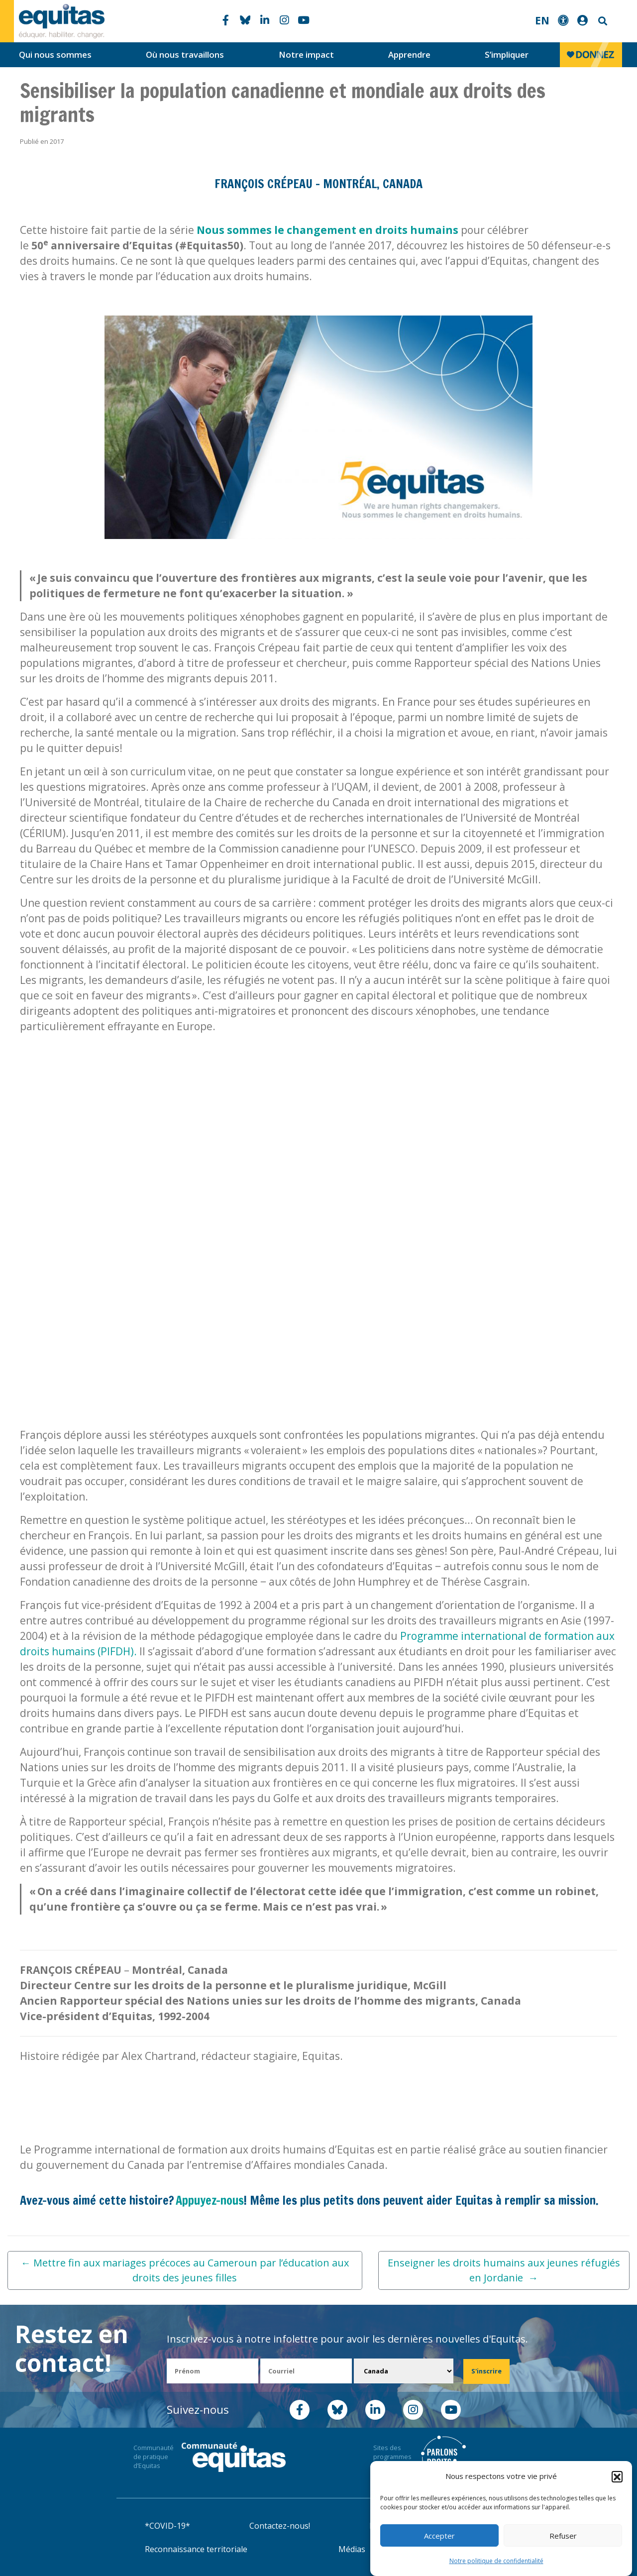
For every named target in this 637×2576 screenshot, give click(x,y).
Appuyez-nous (210, 2200)
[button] (617, 2476)
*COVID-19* (167, 2525)
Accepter (439, 2536)
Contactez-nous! (279, 2525)
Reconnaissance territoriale (196, 2549)
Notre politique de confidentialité (496, 2561)
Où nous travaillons (185, 54)
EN (542, 20)
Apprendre (409, 54)
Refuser (563, 2536)
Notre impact (306, 54)
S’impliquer (507, 54)
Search (601, 21)
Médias (351, 2549)
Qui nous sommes (55, 54)
